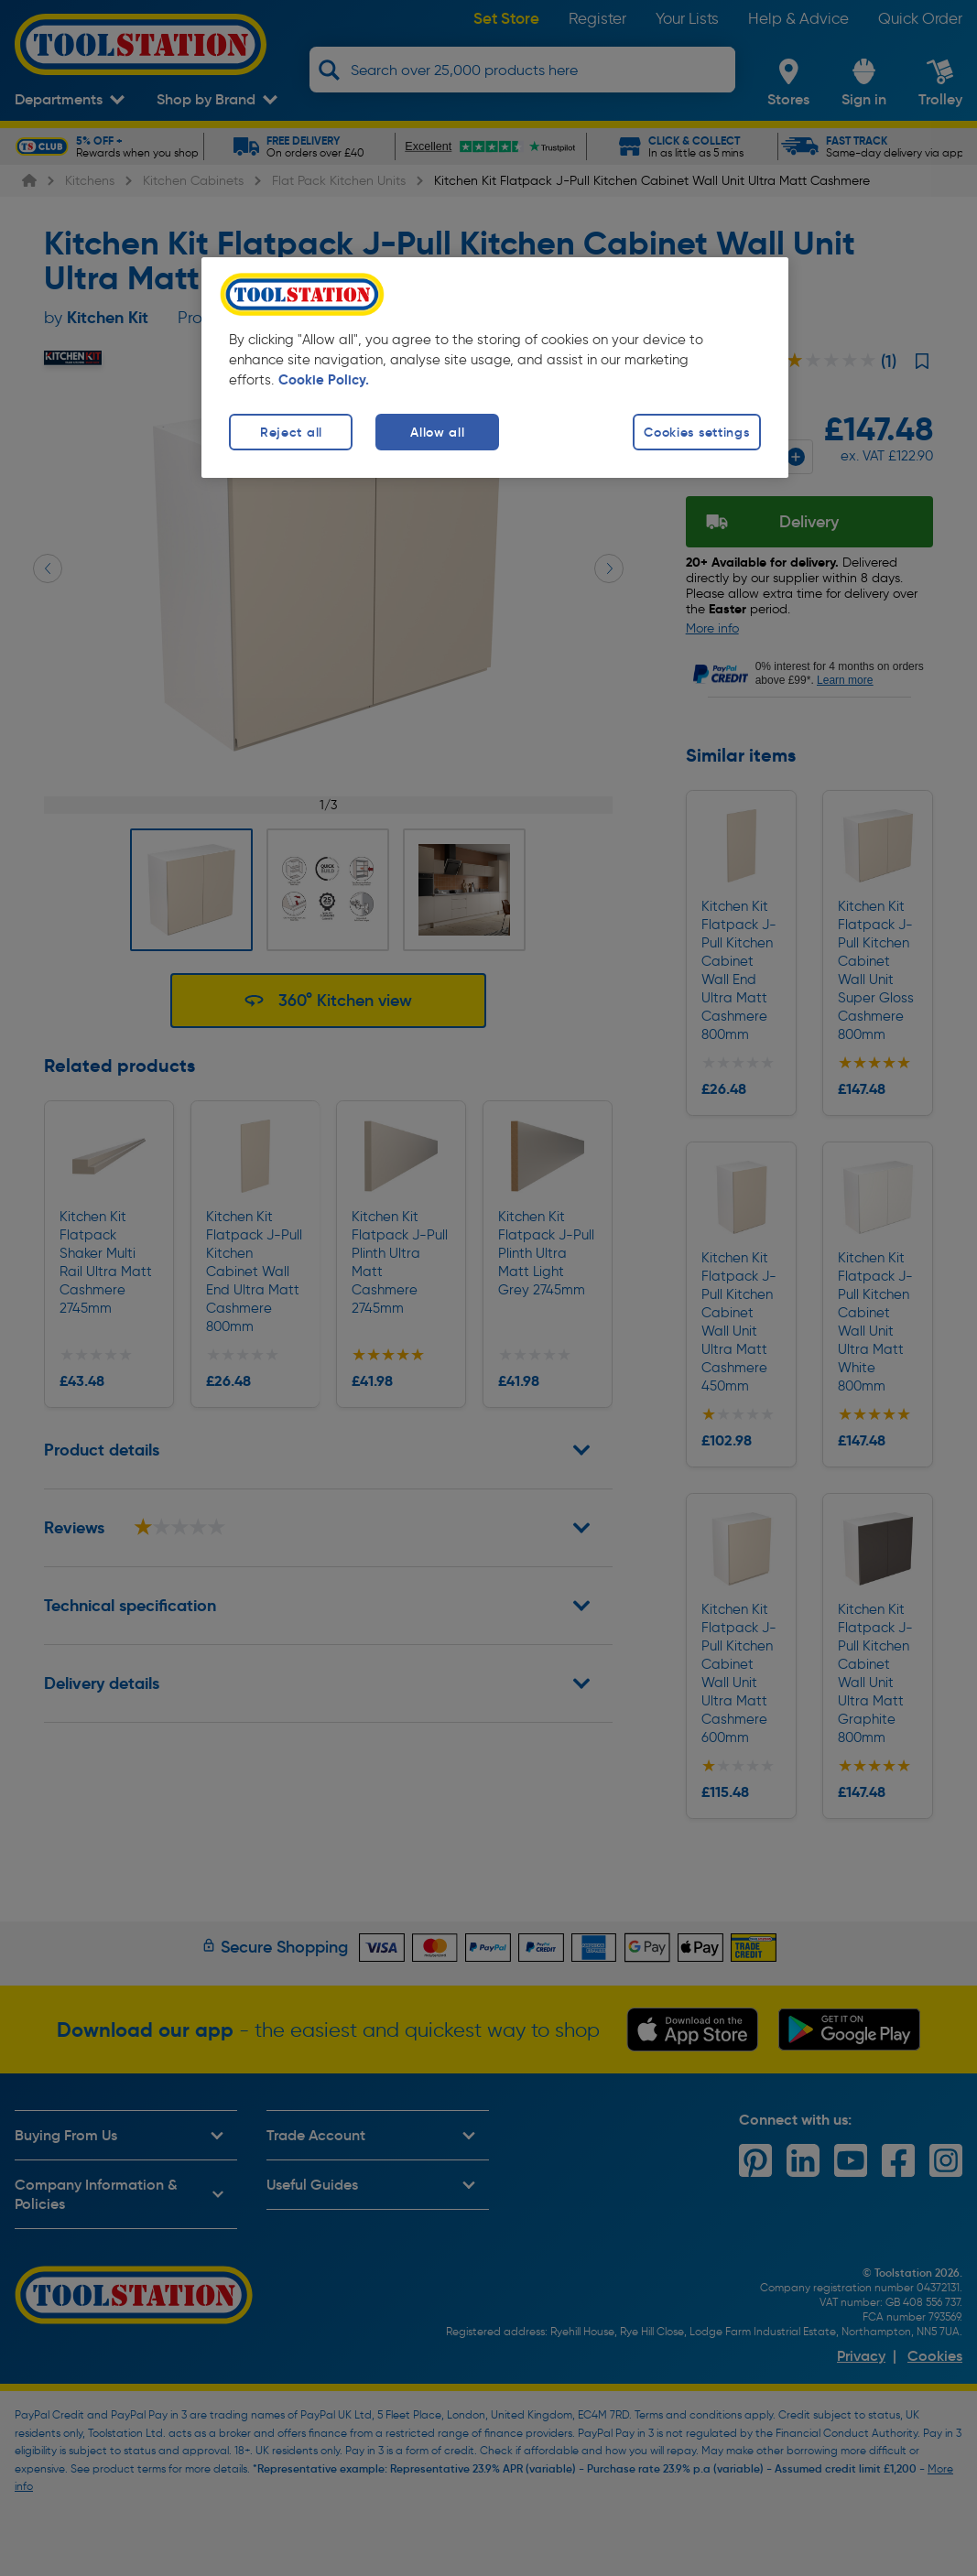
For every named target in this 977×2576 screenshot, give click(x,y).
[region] (494, 367)
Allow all (437, 432)
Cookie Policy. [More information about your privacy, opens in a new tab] (323, 380)
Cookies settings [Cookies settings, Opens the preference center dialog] (697, 432)
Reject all (291, 432)
